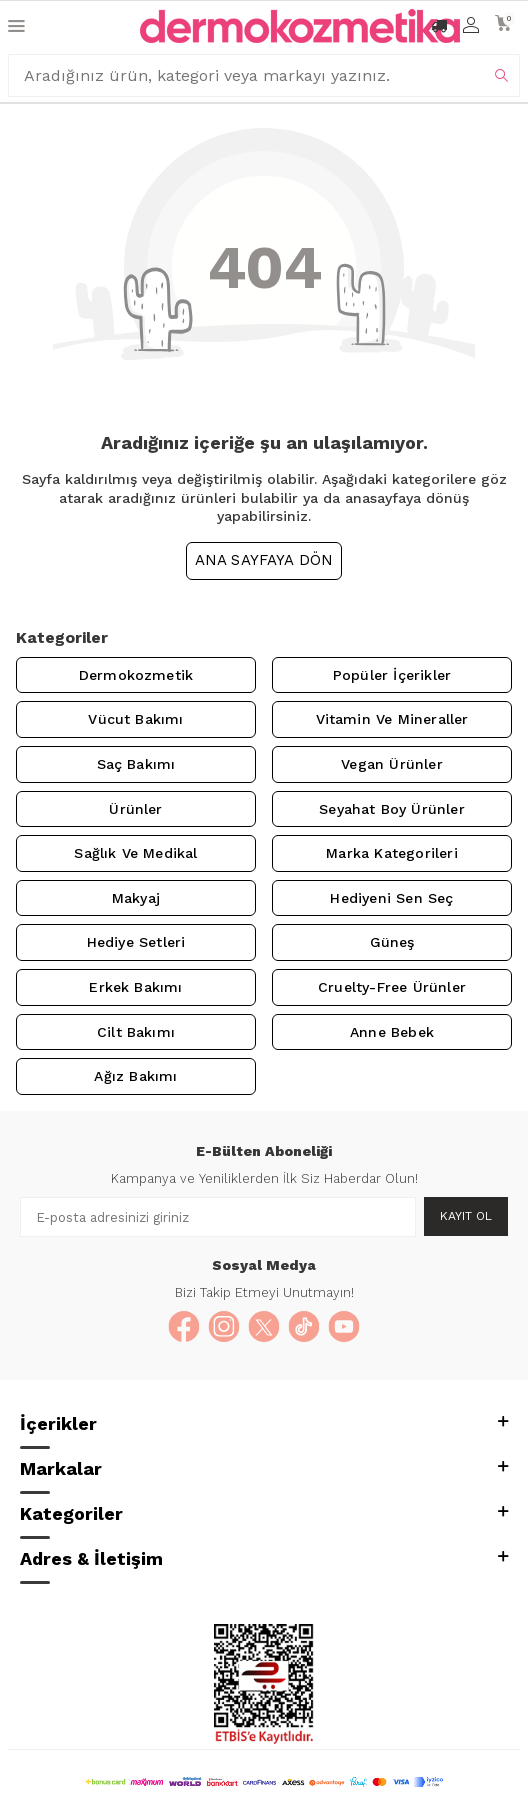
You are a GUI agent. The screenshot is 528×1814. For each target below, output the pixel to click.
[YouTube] (344, 1327)
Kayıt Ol (466, 1216)
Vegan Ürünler (391, 764)
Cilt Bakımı (136, 1032)
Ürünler (135, 809)
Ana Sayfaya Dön (264, 560)
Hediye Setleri (136, 942)
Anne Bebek (392, 1032)
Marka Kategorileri (391, 853)
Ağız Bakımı (135, 1076)
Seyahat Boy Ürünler (392, 809)
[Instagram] (224, 1327)
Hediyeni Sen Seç (391, 898)
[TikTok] (304, 1327)
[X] (264, 1327)
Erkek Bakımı (135, 987)
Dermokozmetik (136, 675)
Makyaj (136, 898)
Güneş (392, 942)
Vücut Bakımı (135, 719)
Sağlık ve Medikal (135, 853)
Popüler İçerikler (392, 675)
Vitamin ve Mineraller (392, 719)
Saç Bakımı (136, 764)
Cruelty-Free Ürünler (392, 987)
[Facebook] (184, 1327)
